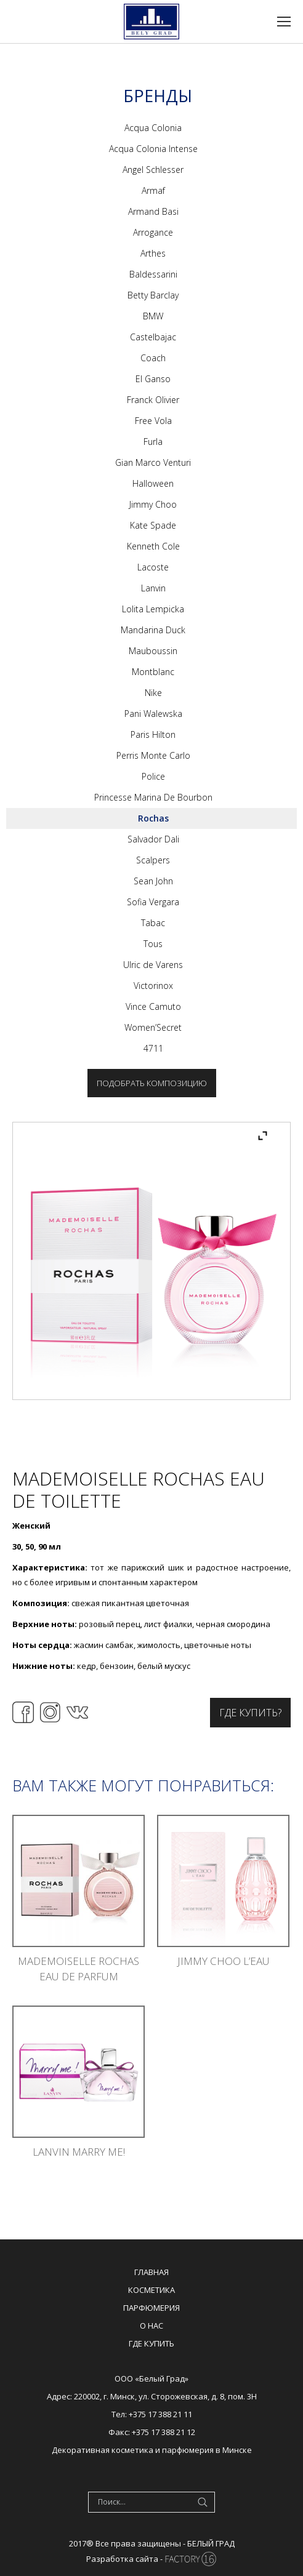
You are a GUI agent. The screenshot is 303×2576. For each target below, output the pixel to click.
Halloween (153, 483)
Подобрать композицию (152, 1083)
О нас (151, 2325)
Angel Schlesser (153, 169)
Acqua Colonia (153, 128)
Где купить (151, 2343)
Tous (153, 944)
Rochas (153, 818)
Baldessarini (153, 274)
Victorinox (153, 985)
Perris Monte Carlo (153, 755)
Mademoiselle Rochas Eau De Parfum (78, 1968)
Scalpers (153, 860)
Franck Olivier (153, 400)
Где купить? (250, 1712)
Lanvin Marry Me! (79, 2152)
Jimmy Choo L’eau (223, 1961)
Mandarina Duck (153, 630)
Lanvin (153, 588)
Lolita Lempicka (153, 609)
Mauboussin (153, 651)
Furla (153, 441)
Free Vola (153, 420)
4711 (153, 1048)
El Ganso (153, 379)
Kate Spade (153, 525)
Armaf (153, 190)
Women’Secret (153, 1027)
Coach (153, 358)
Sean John (153, 881)
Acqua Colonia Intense (153, 148)
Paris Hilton (153, 734)
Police (153, 776)
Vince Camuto (153, 1006)
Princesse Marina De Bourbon (153, 797)
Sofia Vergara (153, 902)
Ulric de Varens (153, 964)
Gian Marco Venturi (153, 462)
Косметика (151, 2289)
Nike (153, 692)
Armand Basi (153, 211)
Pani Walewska (153, 713)
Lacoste (153, 567)
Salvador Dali (153, 839)
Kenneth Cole (153, 546)
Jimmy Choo (153, 504)
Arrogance (153, 232)
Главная (151, 2272)
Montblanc (153, 672)
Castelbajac (153, 337)
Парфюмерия (151, 2307)
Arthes (153, 253)
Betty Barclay (153, 295)
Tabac (153, 923)
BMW (153, 316)
